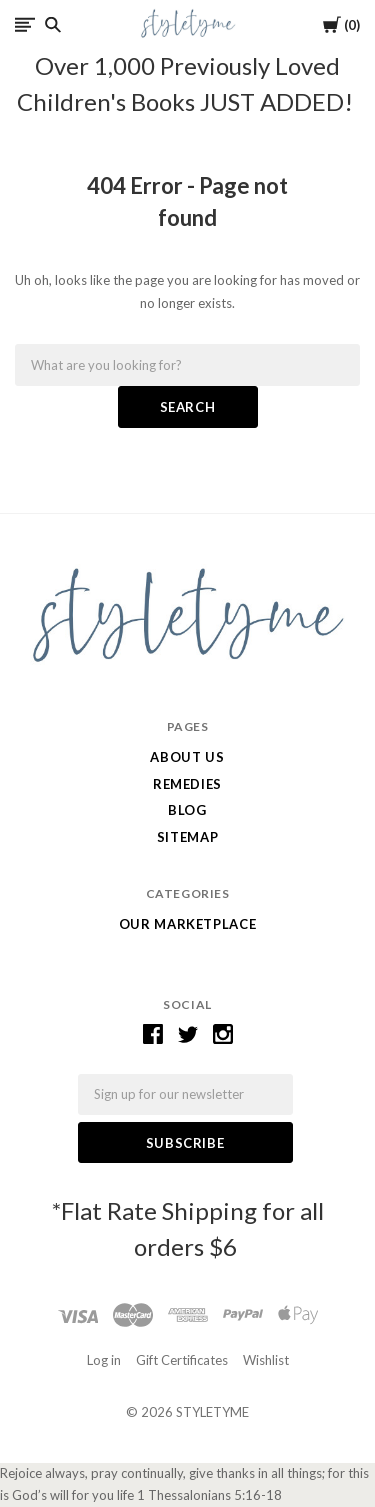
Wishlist (266, 1360)
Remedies (187, 784)
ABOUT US (187, 757)
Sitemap (188, 837)
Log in (104, 1360)
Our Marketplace (188, 924)
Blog (187, 810)
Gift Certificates (182, 1360)
